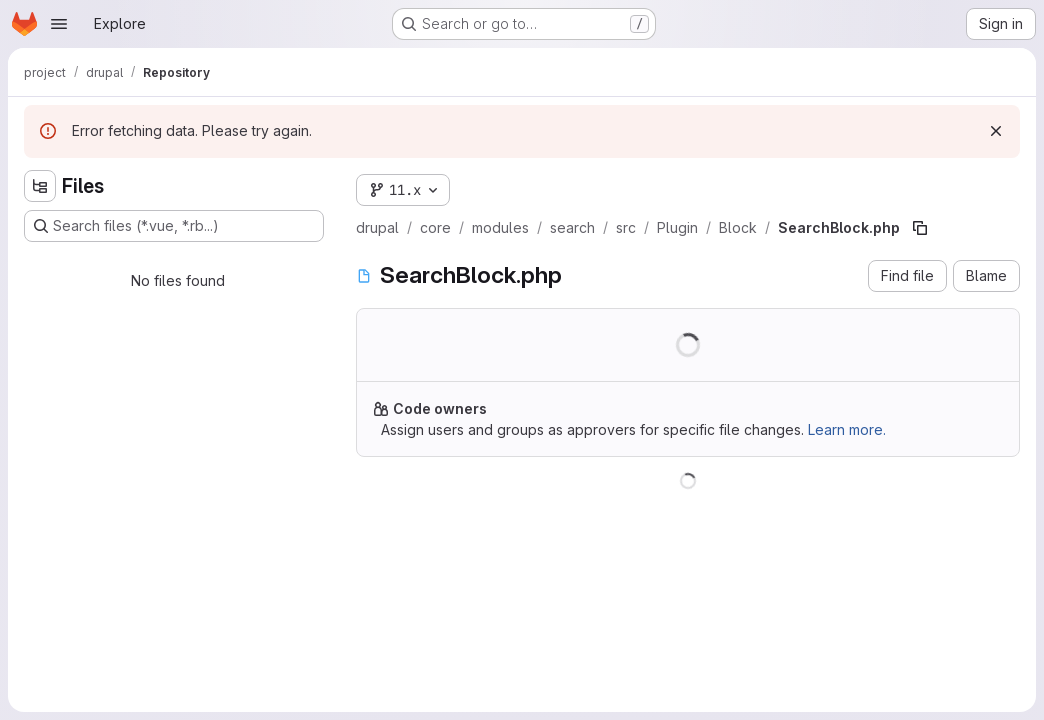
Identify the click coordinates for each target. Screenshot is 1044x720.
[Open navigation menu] (59, 24)
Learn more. (847, 429)
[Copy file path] (920, 228)
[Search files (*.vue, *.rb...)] (174, 226)
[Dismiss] (996, 131)
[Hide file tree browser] (40, 186)
